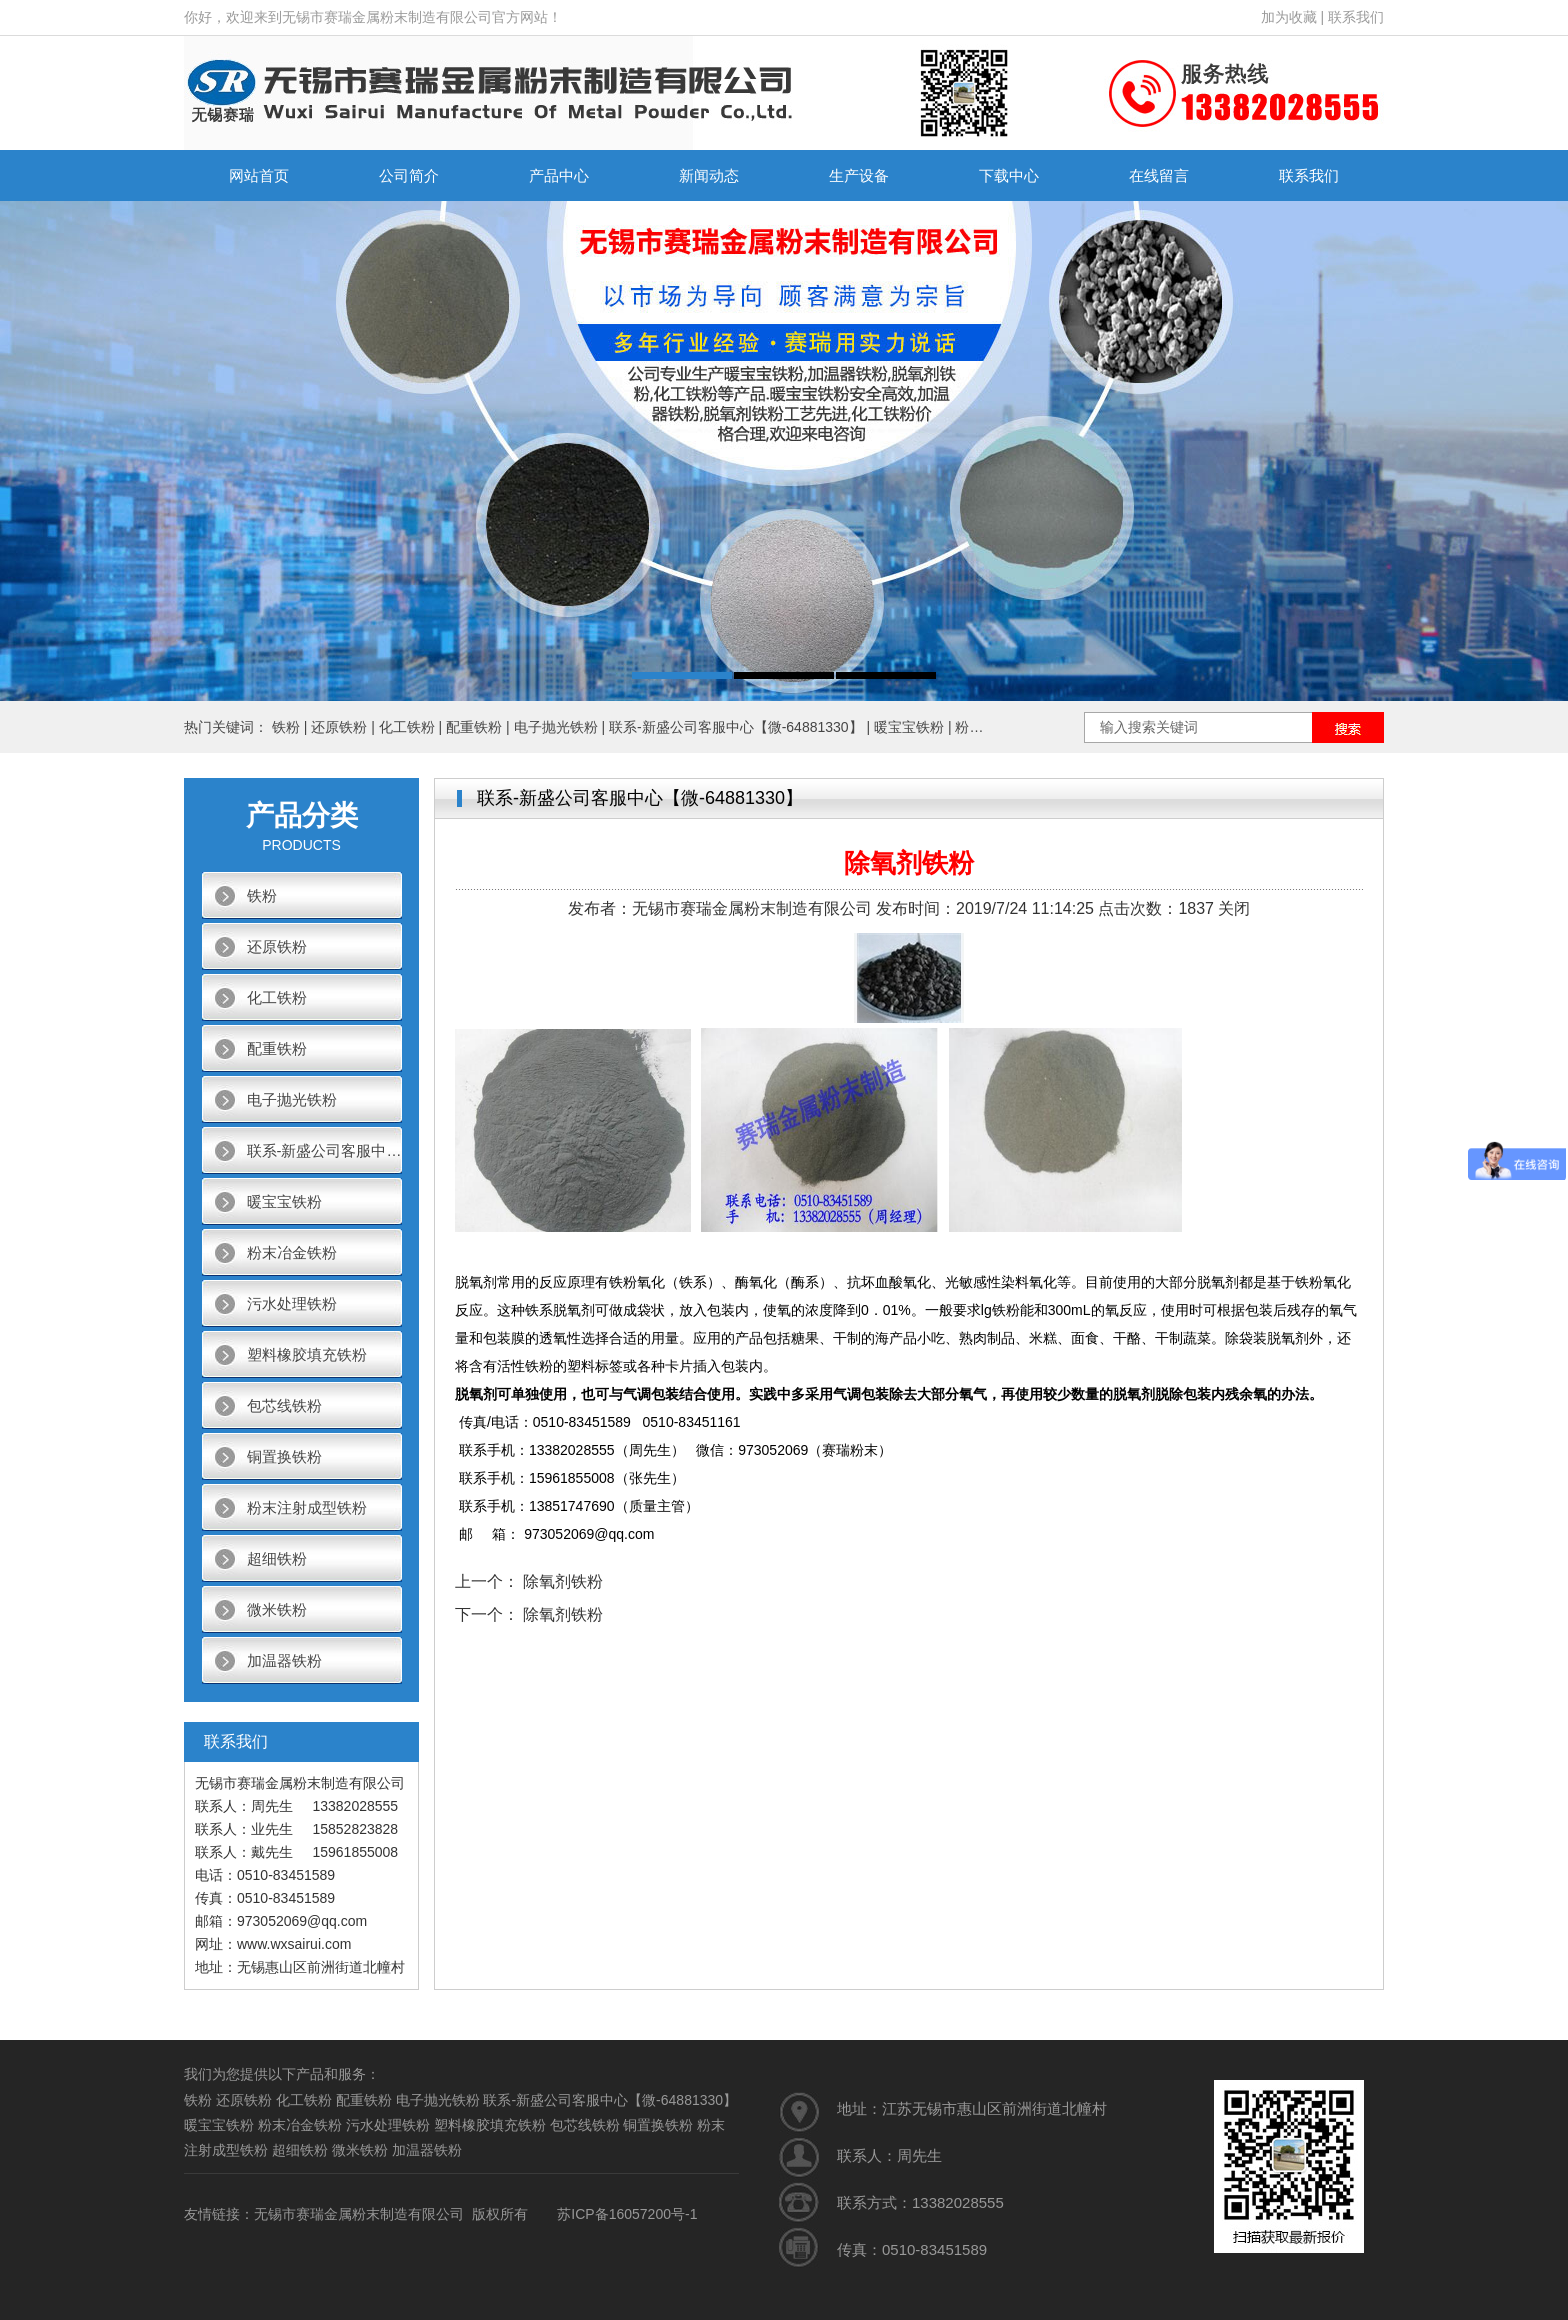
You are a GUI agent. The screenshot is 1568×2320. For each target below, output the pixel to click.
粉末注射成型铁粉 (307, 1507)
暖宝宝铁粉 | (914, 727)
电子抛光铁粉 (292, 1099)
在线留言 (1159, 175)
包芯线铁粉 (284, 1405)
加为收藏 (1289, 17)
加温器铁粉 (284, 1660)
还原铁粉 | (344, 727)
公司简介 (409, 175)
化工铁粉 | (412, 727)
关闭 (1234, 908)
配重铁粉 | (479, 727)
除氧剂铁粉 (563, 1581)
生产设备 (859, 175)
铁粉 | (291, 727)
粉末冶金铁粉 (292, 1252)
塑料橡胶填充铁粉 (307, 1354)
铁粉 (262, 895)
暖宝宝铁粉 (284, 1201)
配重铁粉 (277, 1048)
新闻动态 (709, 175)
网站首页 (259, 175)
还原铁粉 (277, 946)
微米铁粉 (277, 1609)
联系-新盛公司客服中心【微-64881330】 (324, 1150)
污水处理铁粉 (292, 1303)
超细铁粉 (277, 1558)
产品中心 (559, 175)
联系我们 (1356, 17)
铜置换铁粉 (284, 1456)
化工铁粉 (277, 997)
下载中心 (1009, 175)
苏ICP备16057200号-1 (627, 2214)
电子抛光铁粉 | (561, 727)
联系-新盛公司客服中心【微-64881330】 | (741, 727)
